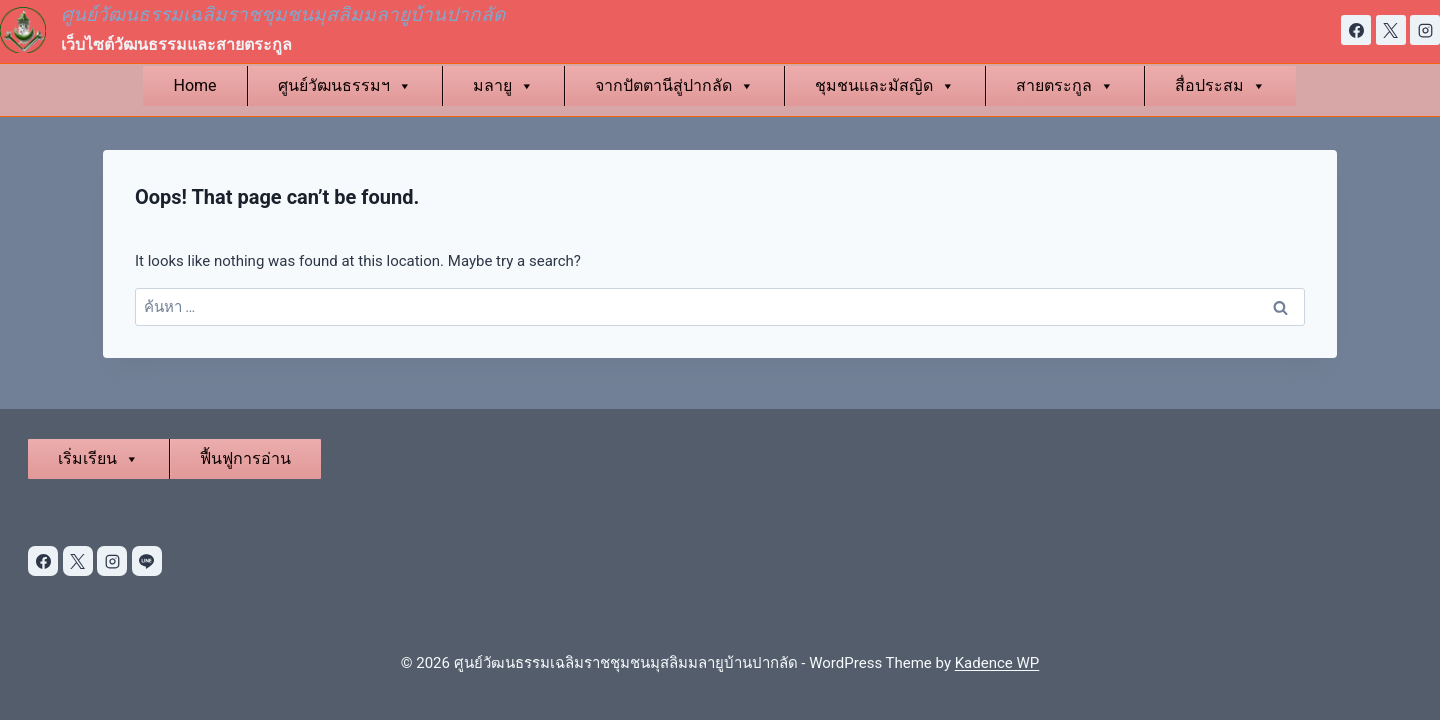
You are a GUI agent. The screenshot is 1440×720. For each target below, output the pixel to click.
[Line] (147, 561)
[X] (1391, 30)
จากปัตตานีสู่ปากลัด (674, 86)
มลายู (503, 86)
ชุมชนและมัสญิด (885, 86)
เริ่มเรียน (98, 459)
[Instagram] (1425, 30)
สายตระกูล (1065, 86)
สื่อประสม (1220, 86)
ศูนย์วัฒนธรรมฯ (345, 86)
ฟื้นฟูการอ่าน (245, 458)
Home (194, 85)
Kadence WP (997, 663)
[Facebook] (1356, 30)
